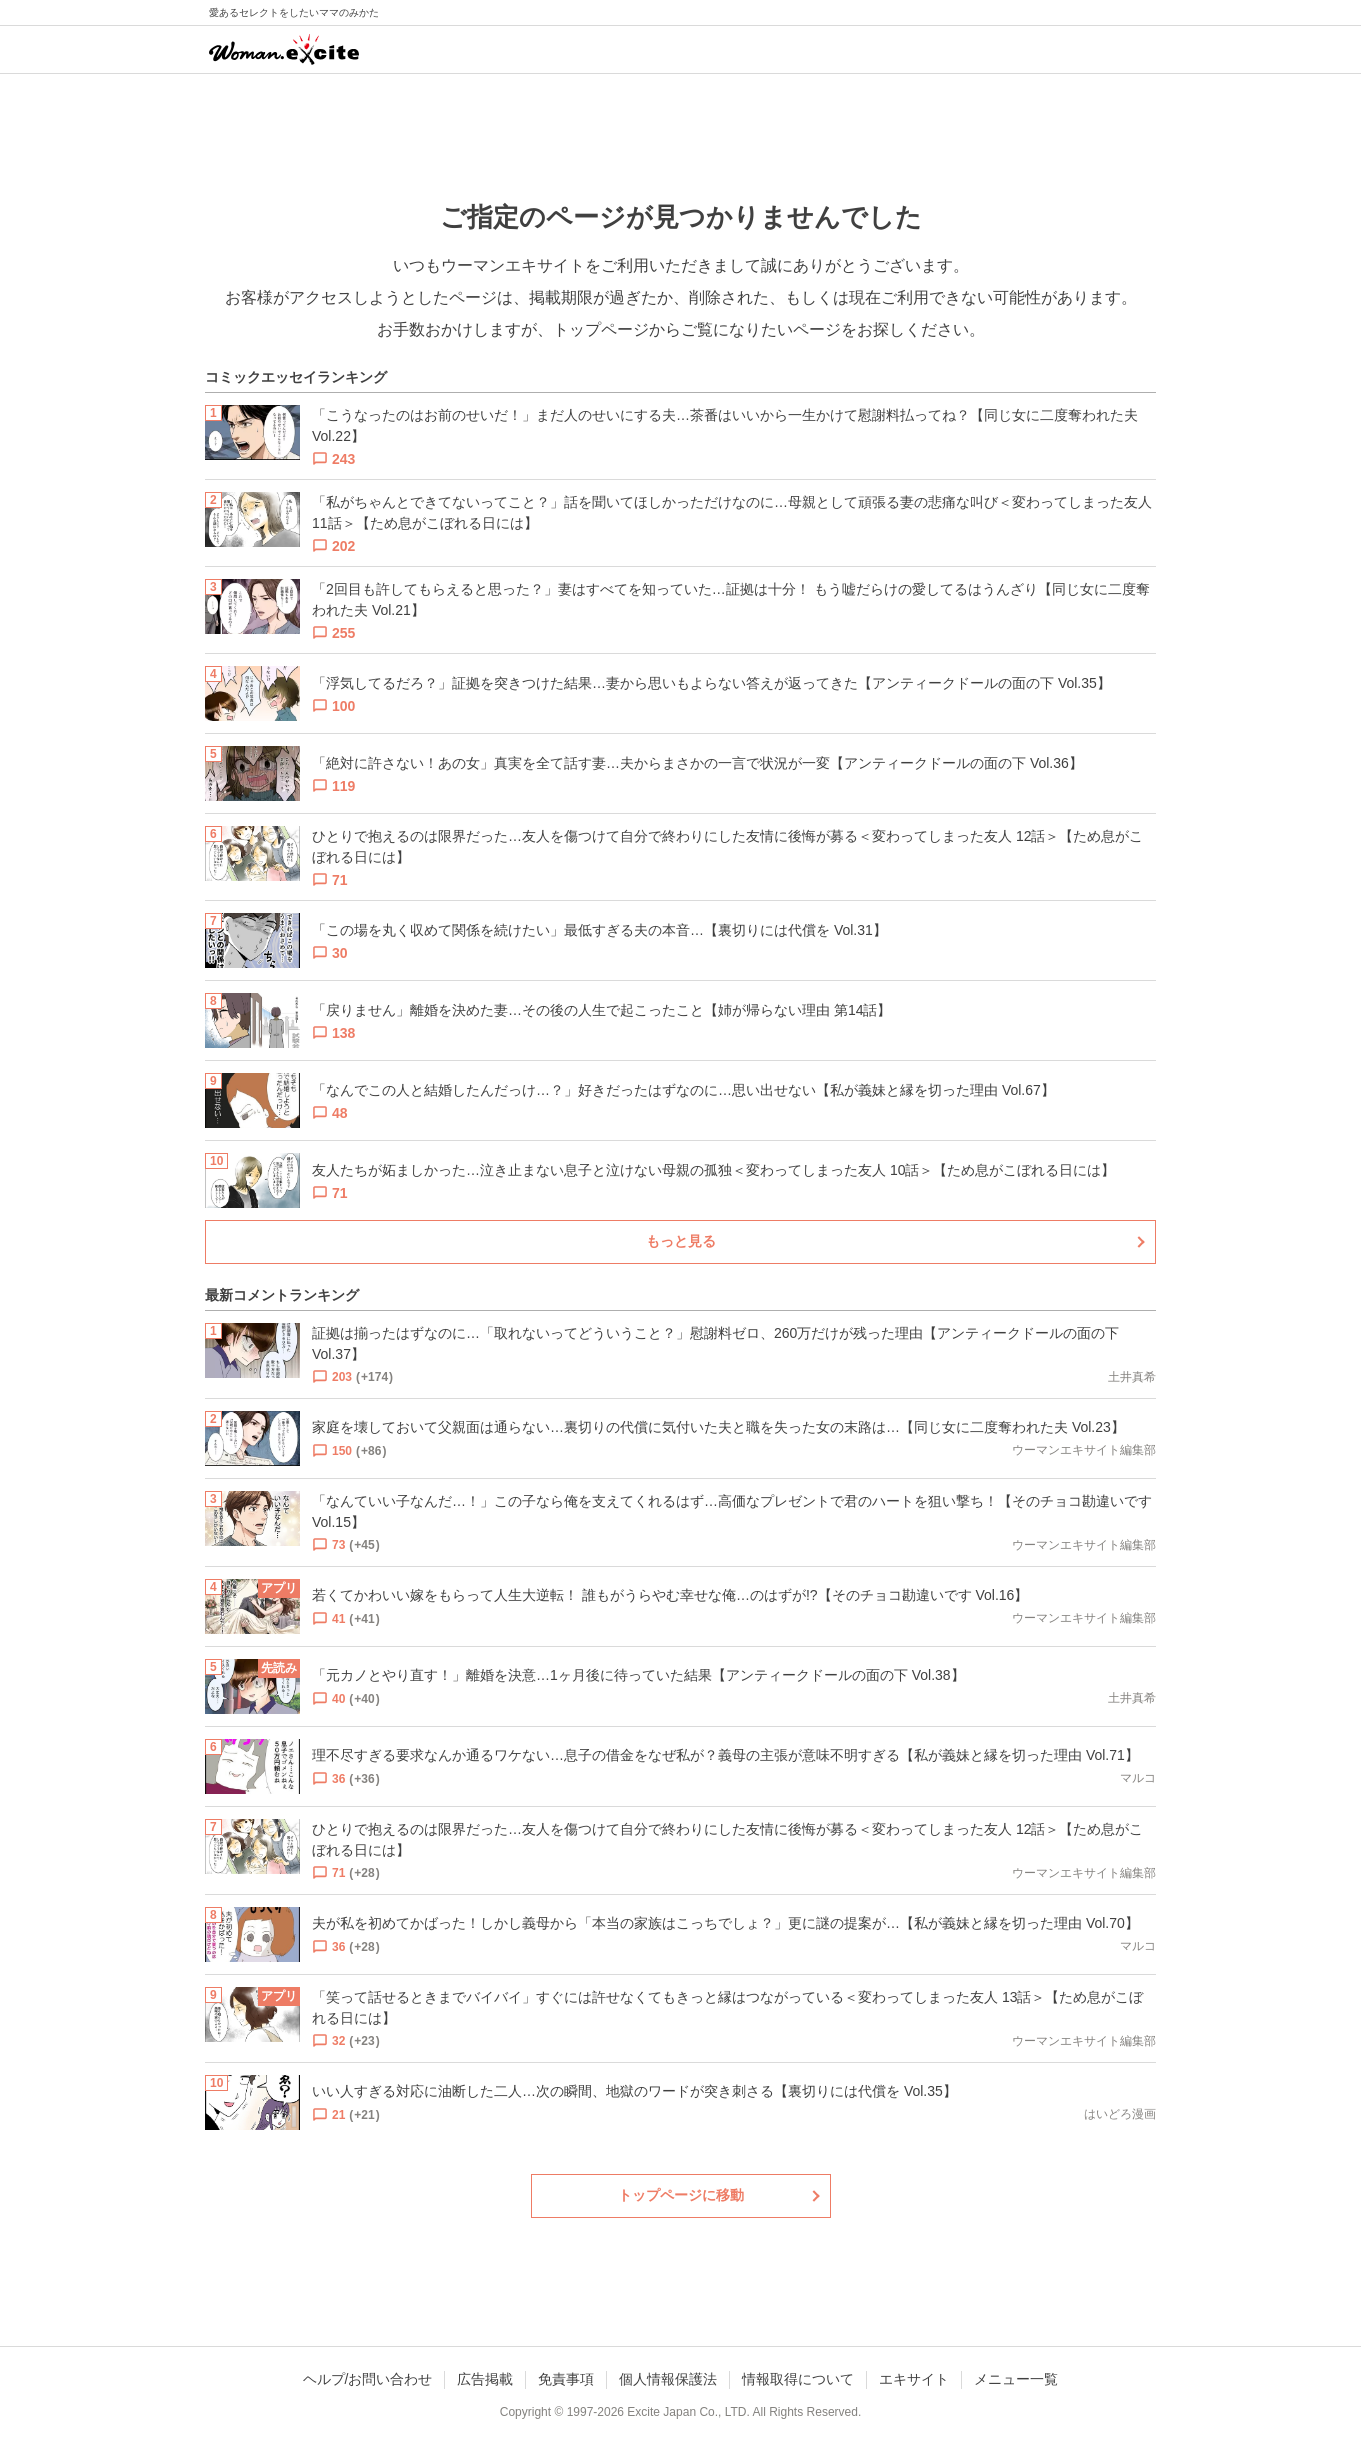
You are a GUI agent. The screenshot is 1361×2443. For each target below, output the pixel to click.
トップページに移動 (681, 2195)
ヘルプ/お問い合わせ (368, 2379)
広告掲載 (485, 2379)
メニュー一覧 (1016, 2379)
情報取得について (798, 2379)
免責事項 (566, 2379)
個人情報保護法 (668, 2379)
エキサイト (914, 2379)
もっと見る (681, 1241)
